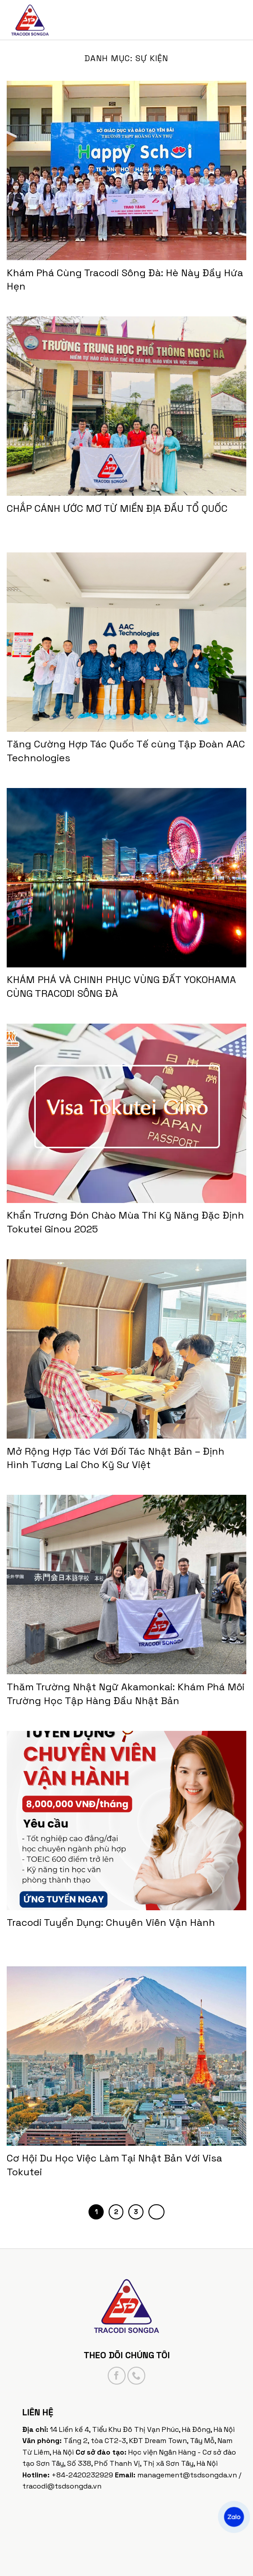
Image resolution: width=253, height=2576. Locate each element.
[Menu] (237, 19)
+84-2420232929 (82, 2475)
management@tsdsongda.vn (187, 2475)
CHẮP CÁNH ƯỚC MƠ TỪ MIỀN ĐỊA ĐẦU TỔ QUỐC (117, 508)
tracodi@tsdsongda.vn (61, 2486)
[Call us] (136, 2376)
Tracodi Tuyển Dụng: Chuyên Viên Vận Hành (111, 1922)
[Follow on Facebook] (117, 2376)
